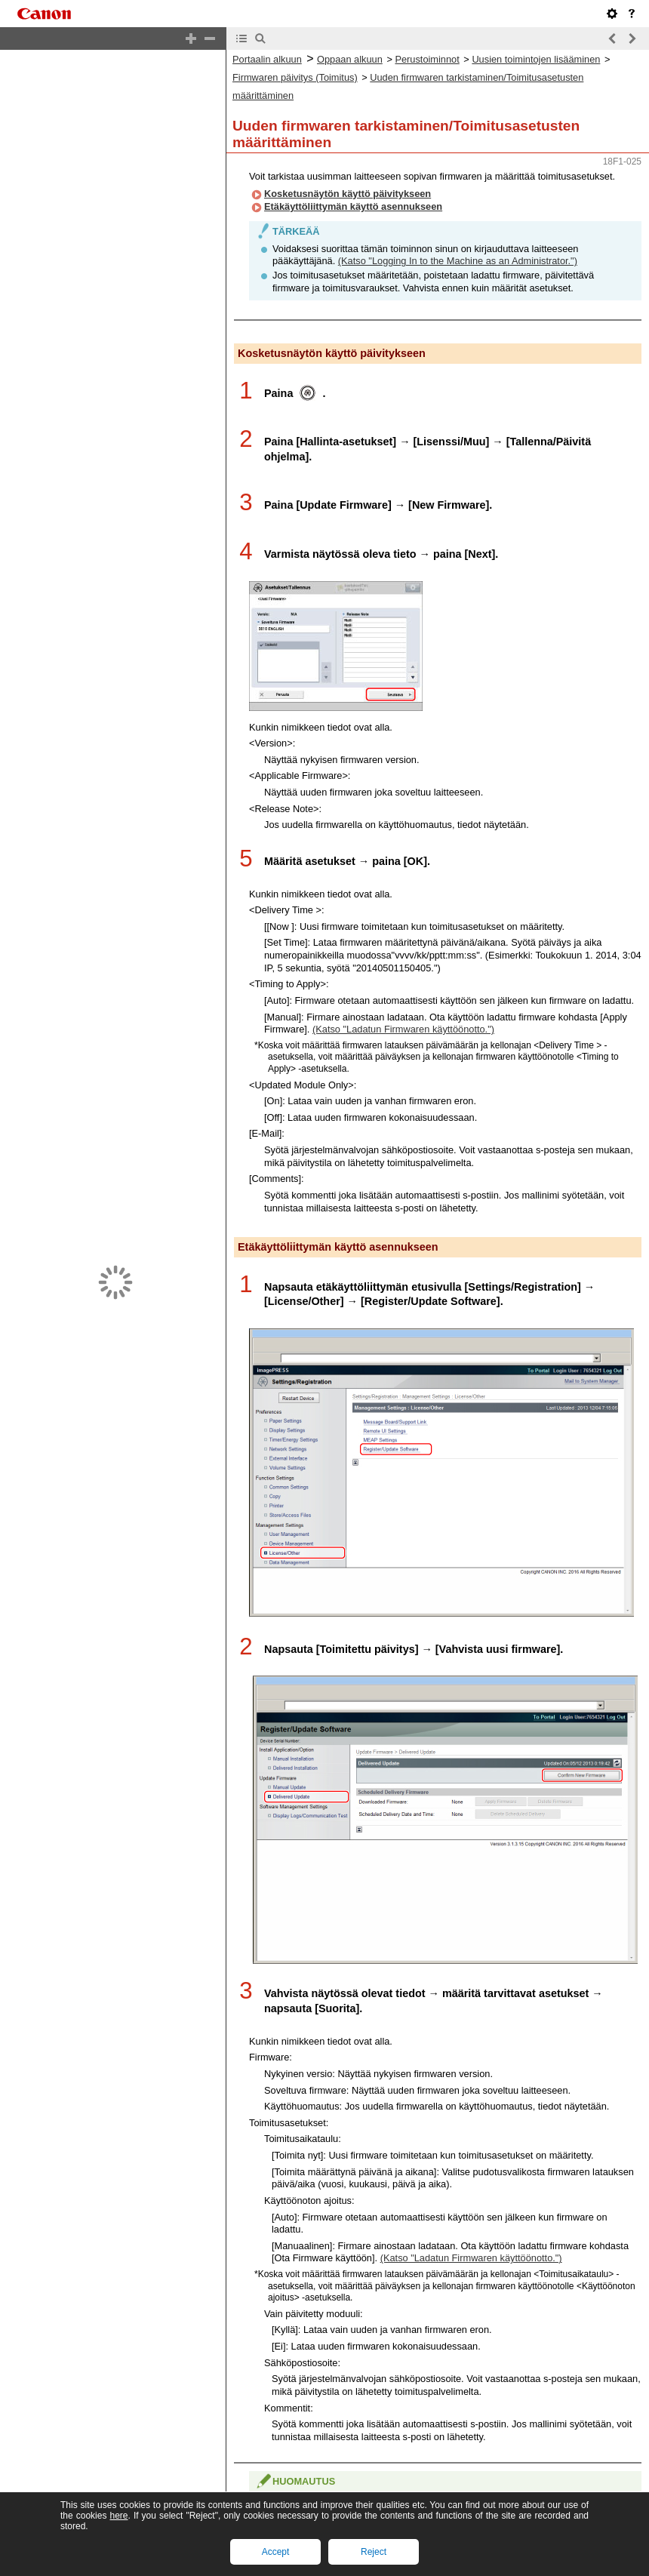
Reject (373, 2552)
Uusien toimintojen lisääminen (536, 59)
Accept (276, 2552)
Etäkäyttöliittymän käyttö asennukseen (353, 206)
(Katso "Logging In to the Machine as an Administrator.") (457, 260)
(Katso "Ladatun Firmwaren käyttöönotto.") (403, 1029)
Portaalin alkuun (267, 59)
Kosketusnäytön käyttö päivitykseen (347, 193)
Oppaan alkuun (350, 59)
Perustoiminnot (427, 59)
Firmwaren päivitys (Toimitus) (295, 77)
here (118, 2515)
